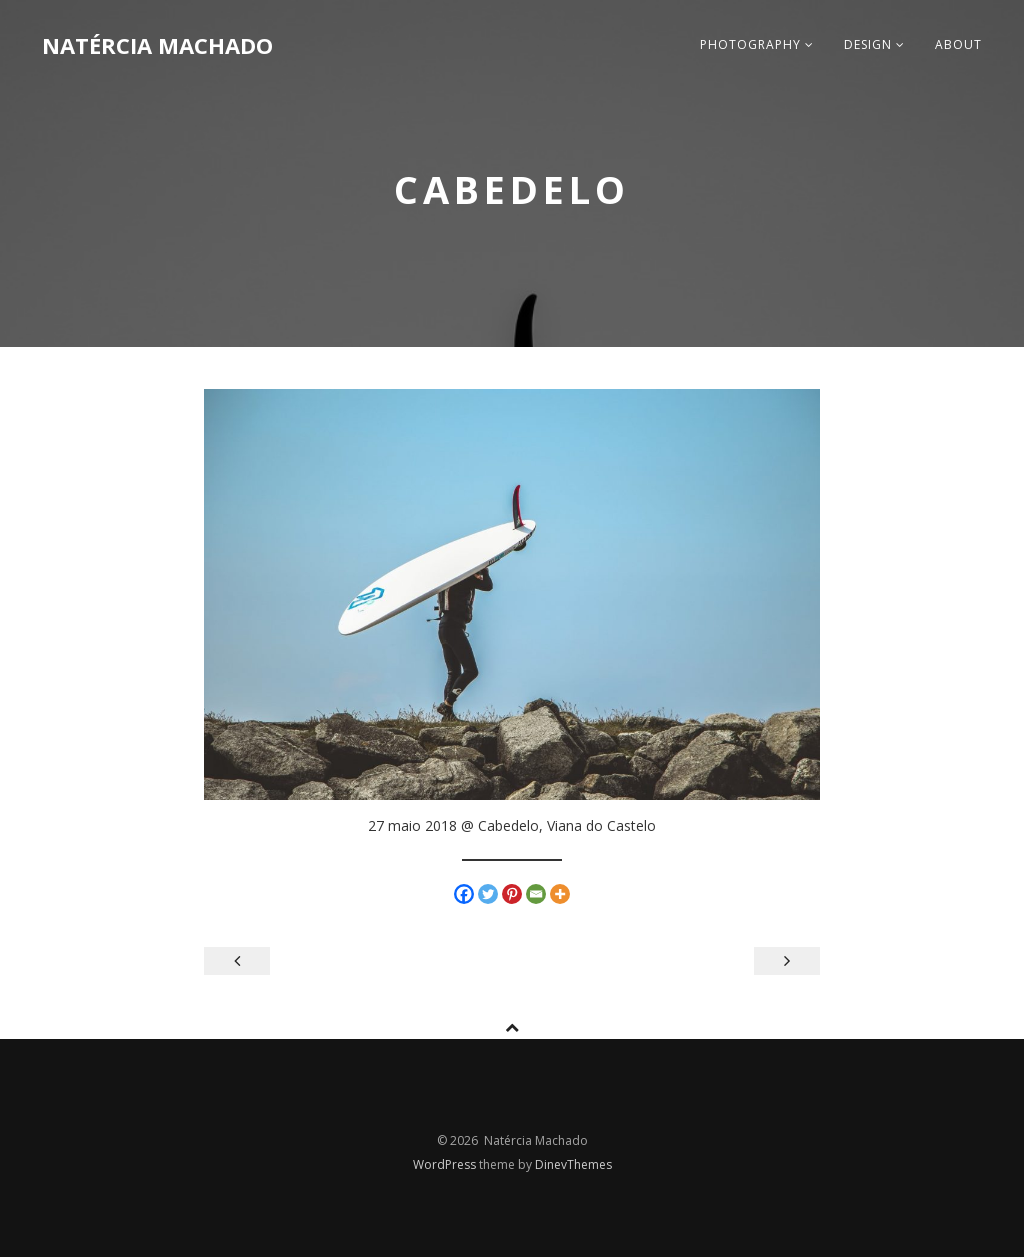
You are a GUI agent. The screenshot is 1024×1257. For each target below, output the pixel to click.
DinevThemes (573, 1164)
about (958, 44)
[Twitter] (488, 894)
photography (757, 44)
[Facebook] (464, 894)
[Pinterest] (512, 894)
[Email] (536, 894)
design (874, 44)
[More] (560, 894)
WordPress (446, 1164)
